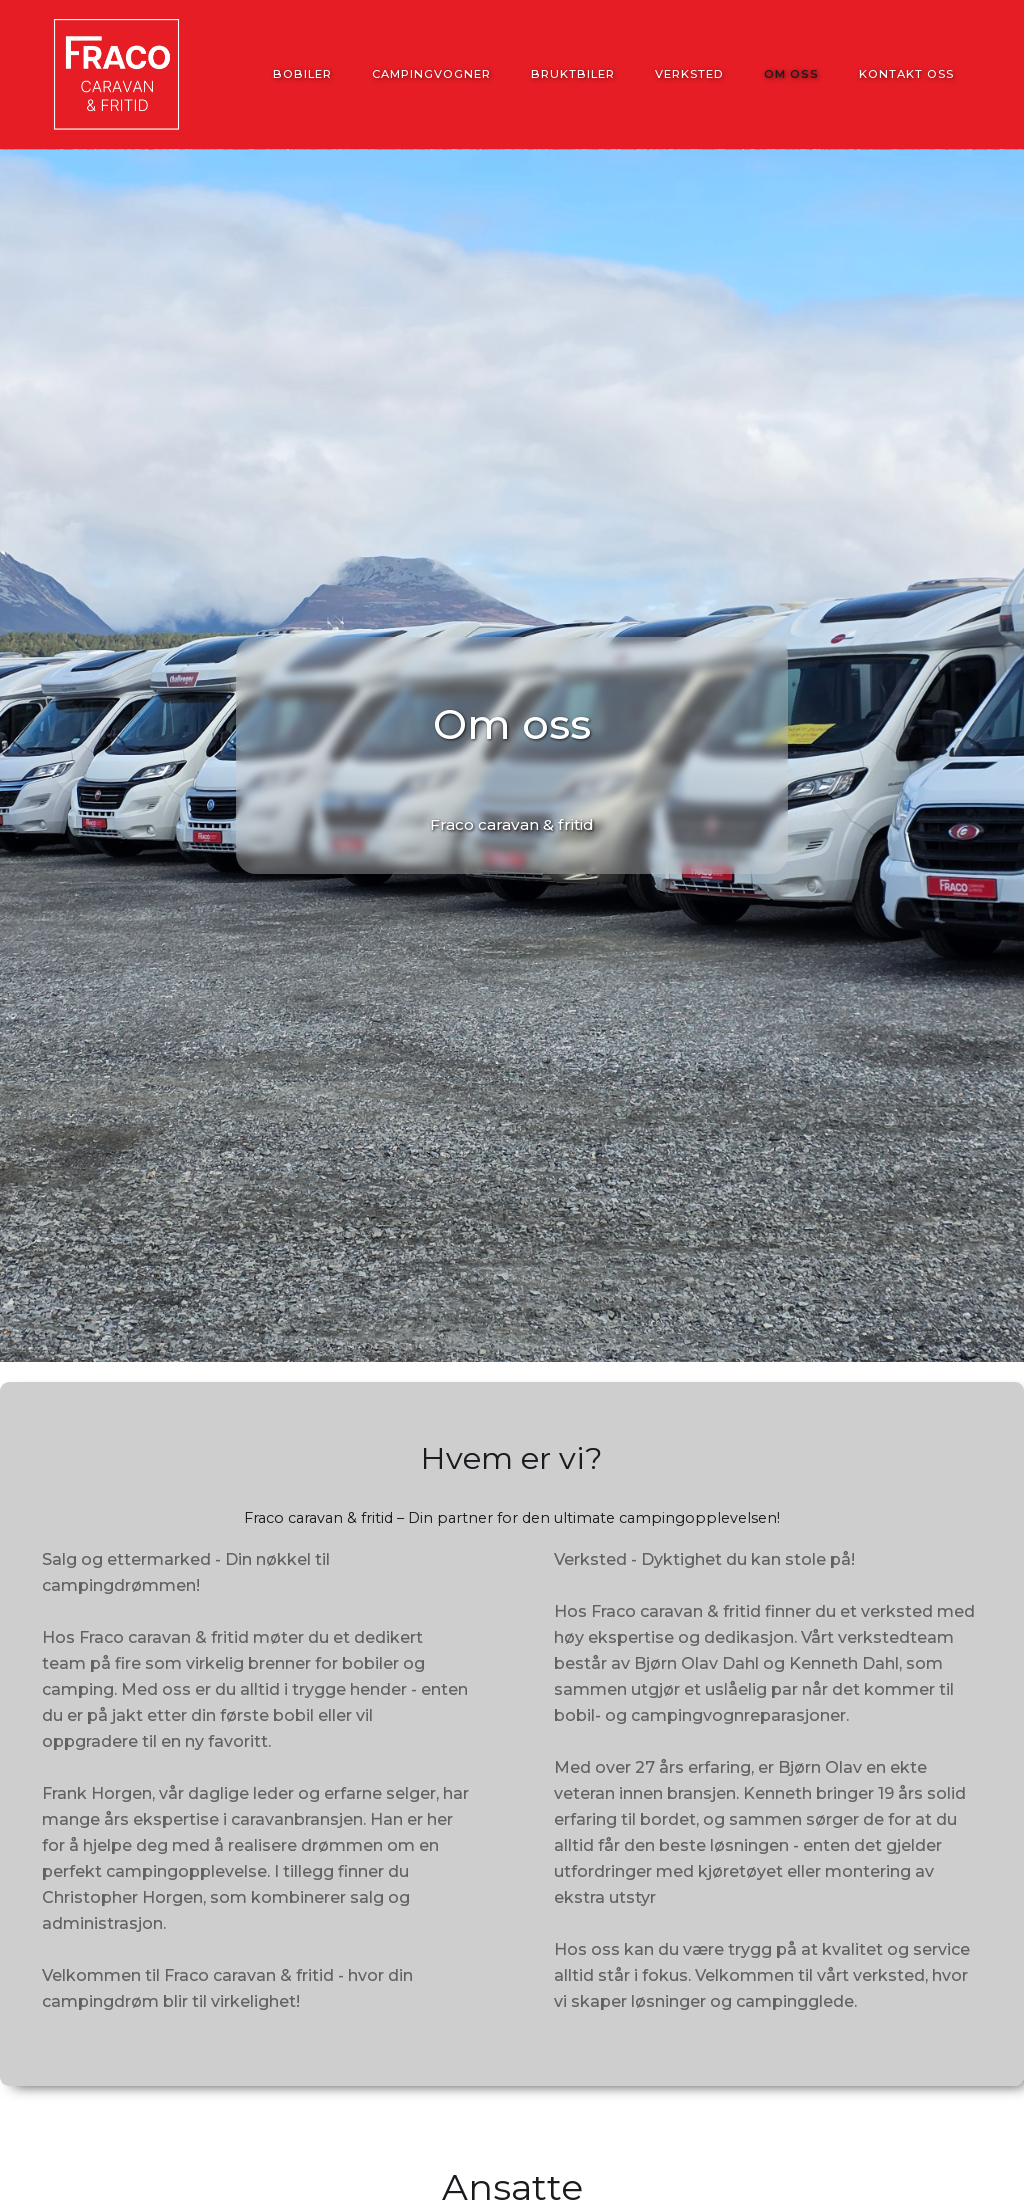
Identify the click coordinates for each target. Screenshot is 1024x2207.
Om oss (791, 74)
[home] (116, 74)
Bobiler (302, 74)
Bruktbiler (573, 74)
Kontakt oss (906, 74)
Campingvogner (431, 74)
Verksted (689, 74)
